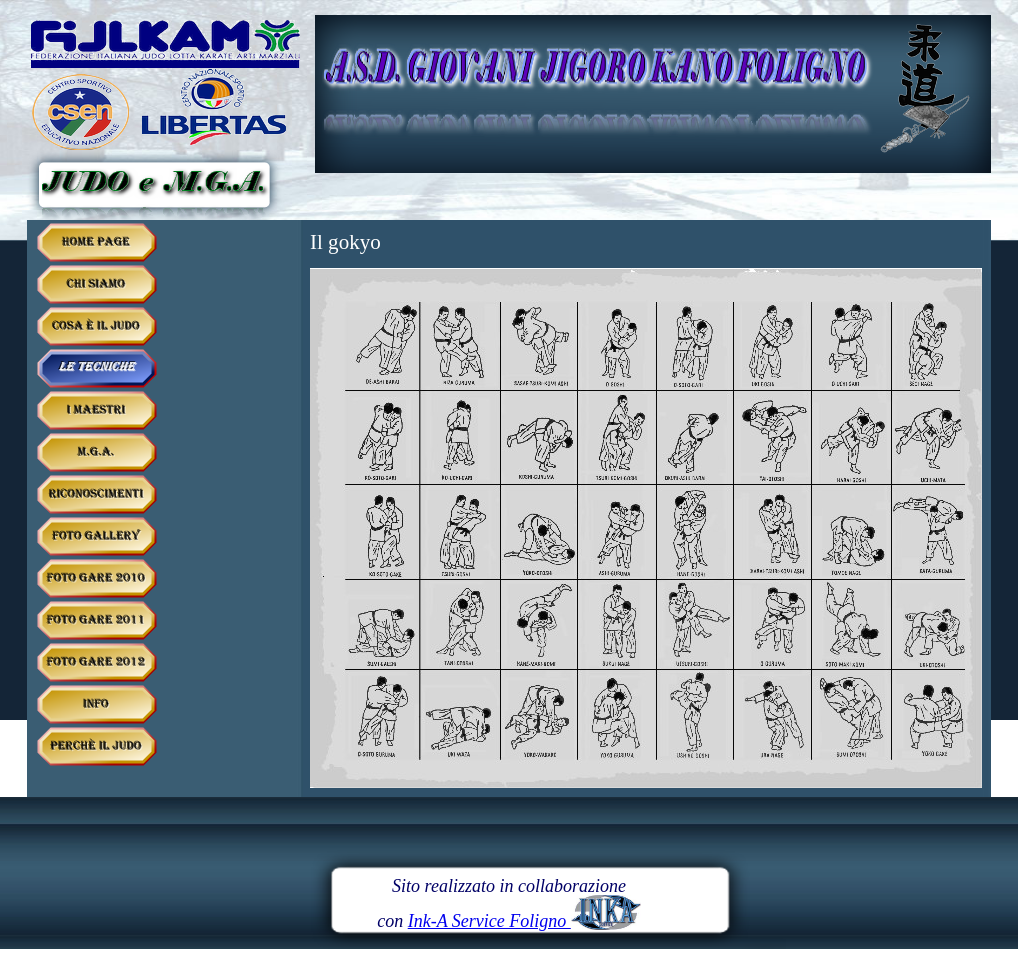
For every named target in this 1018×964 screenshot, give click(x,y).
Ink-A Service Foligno (524, 921)
